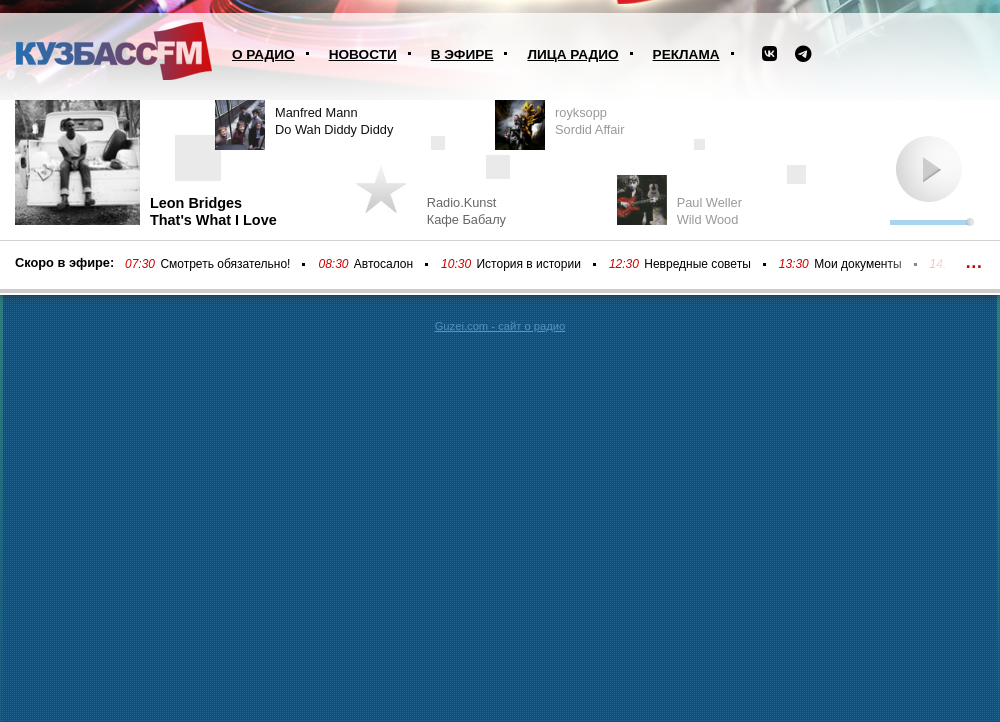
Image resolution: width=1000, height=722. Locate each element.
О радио (263, 54)
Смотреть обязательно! (225, 264)
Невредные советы (697, 264)
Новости (363, 54)
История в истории (528, 264)
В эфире (462, 54)
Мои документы (857, 264)
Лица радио (572, 54)
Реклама (686, 54)
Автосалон (383, 264)
